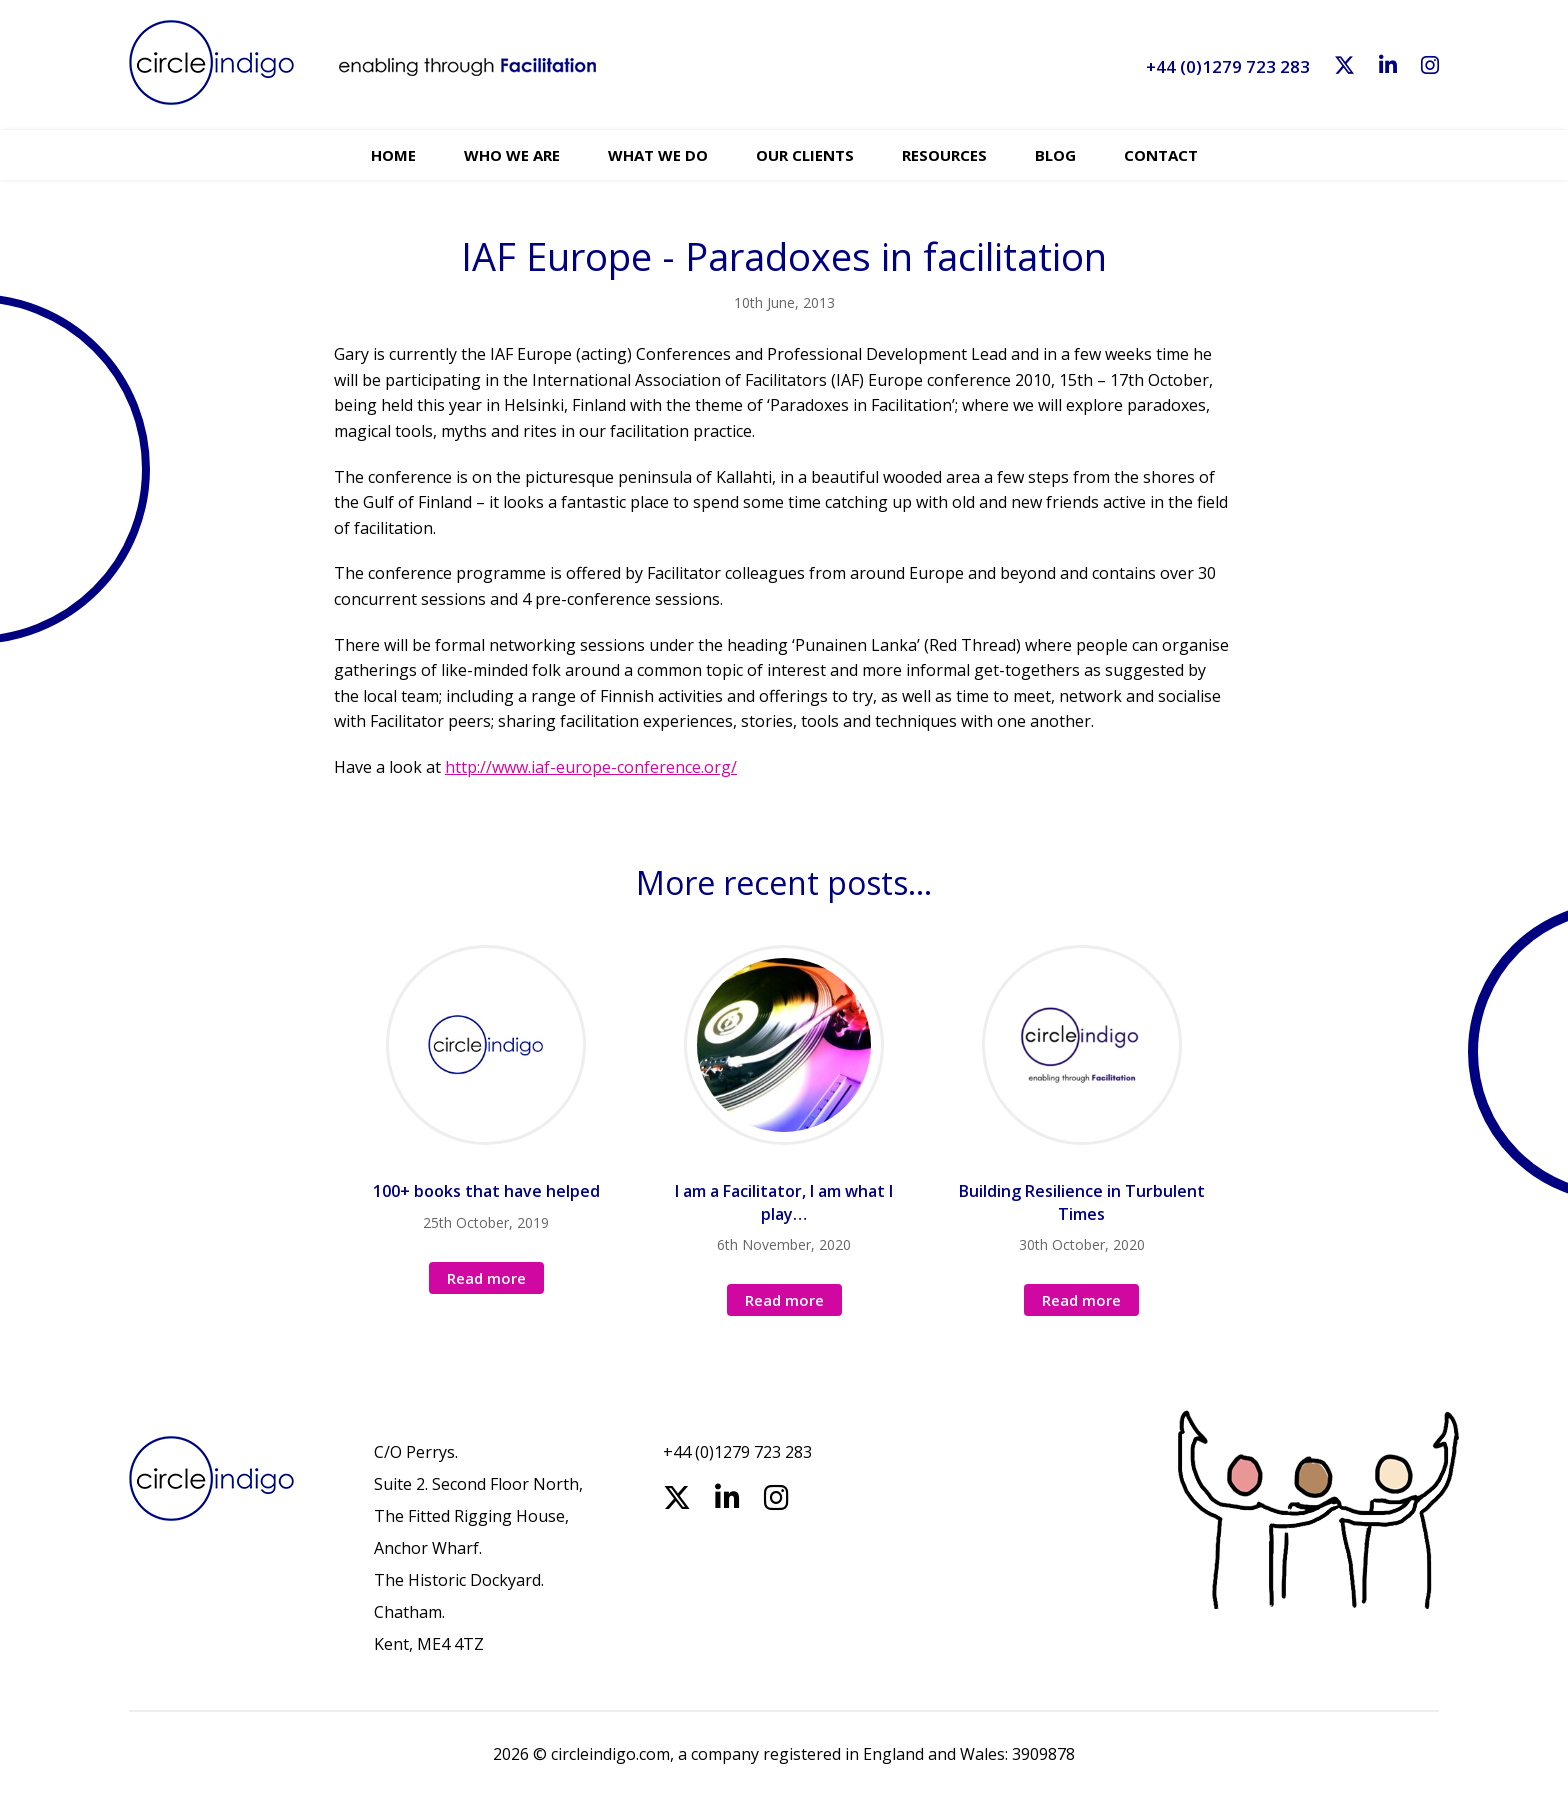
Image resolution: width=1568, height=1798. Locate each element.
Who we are (512, 155)
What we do (658, 155)
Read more (486, 1278)
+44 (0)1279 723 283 (1228, 66)
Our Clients (805, 155)
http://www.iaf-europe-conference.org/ (591, 767)
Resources (944, 155)
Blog (1055, 155)
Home (393, 155)
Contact (1161, 155)
